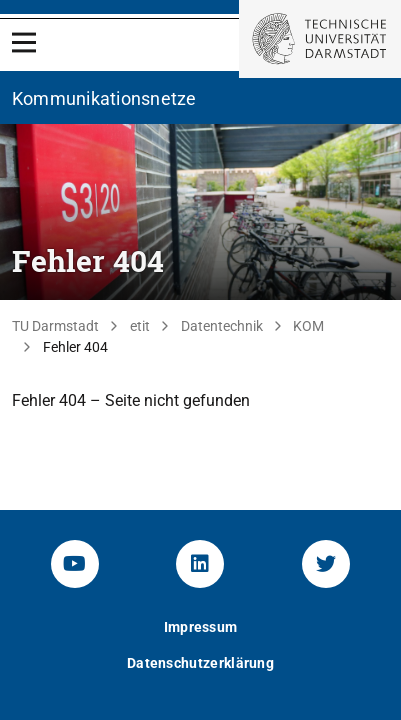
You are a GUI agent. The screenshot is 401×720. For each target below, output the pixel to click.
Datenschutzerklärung (200, 663)
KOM (308, 326)
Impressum (201, 627)
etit (140, 326)
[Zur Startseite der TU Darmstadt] (320, 39)
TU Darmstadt (55, 326)
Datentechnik (222, 326)
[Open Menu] (24, 42)
